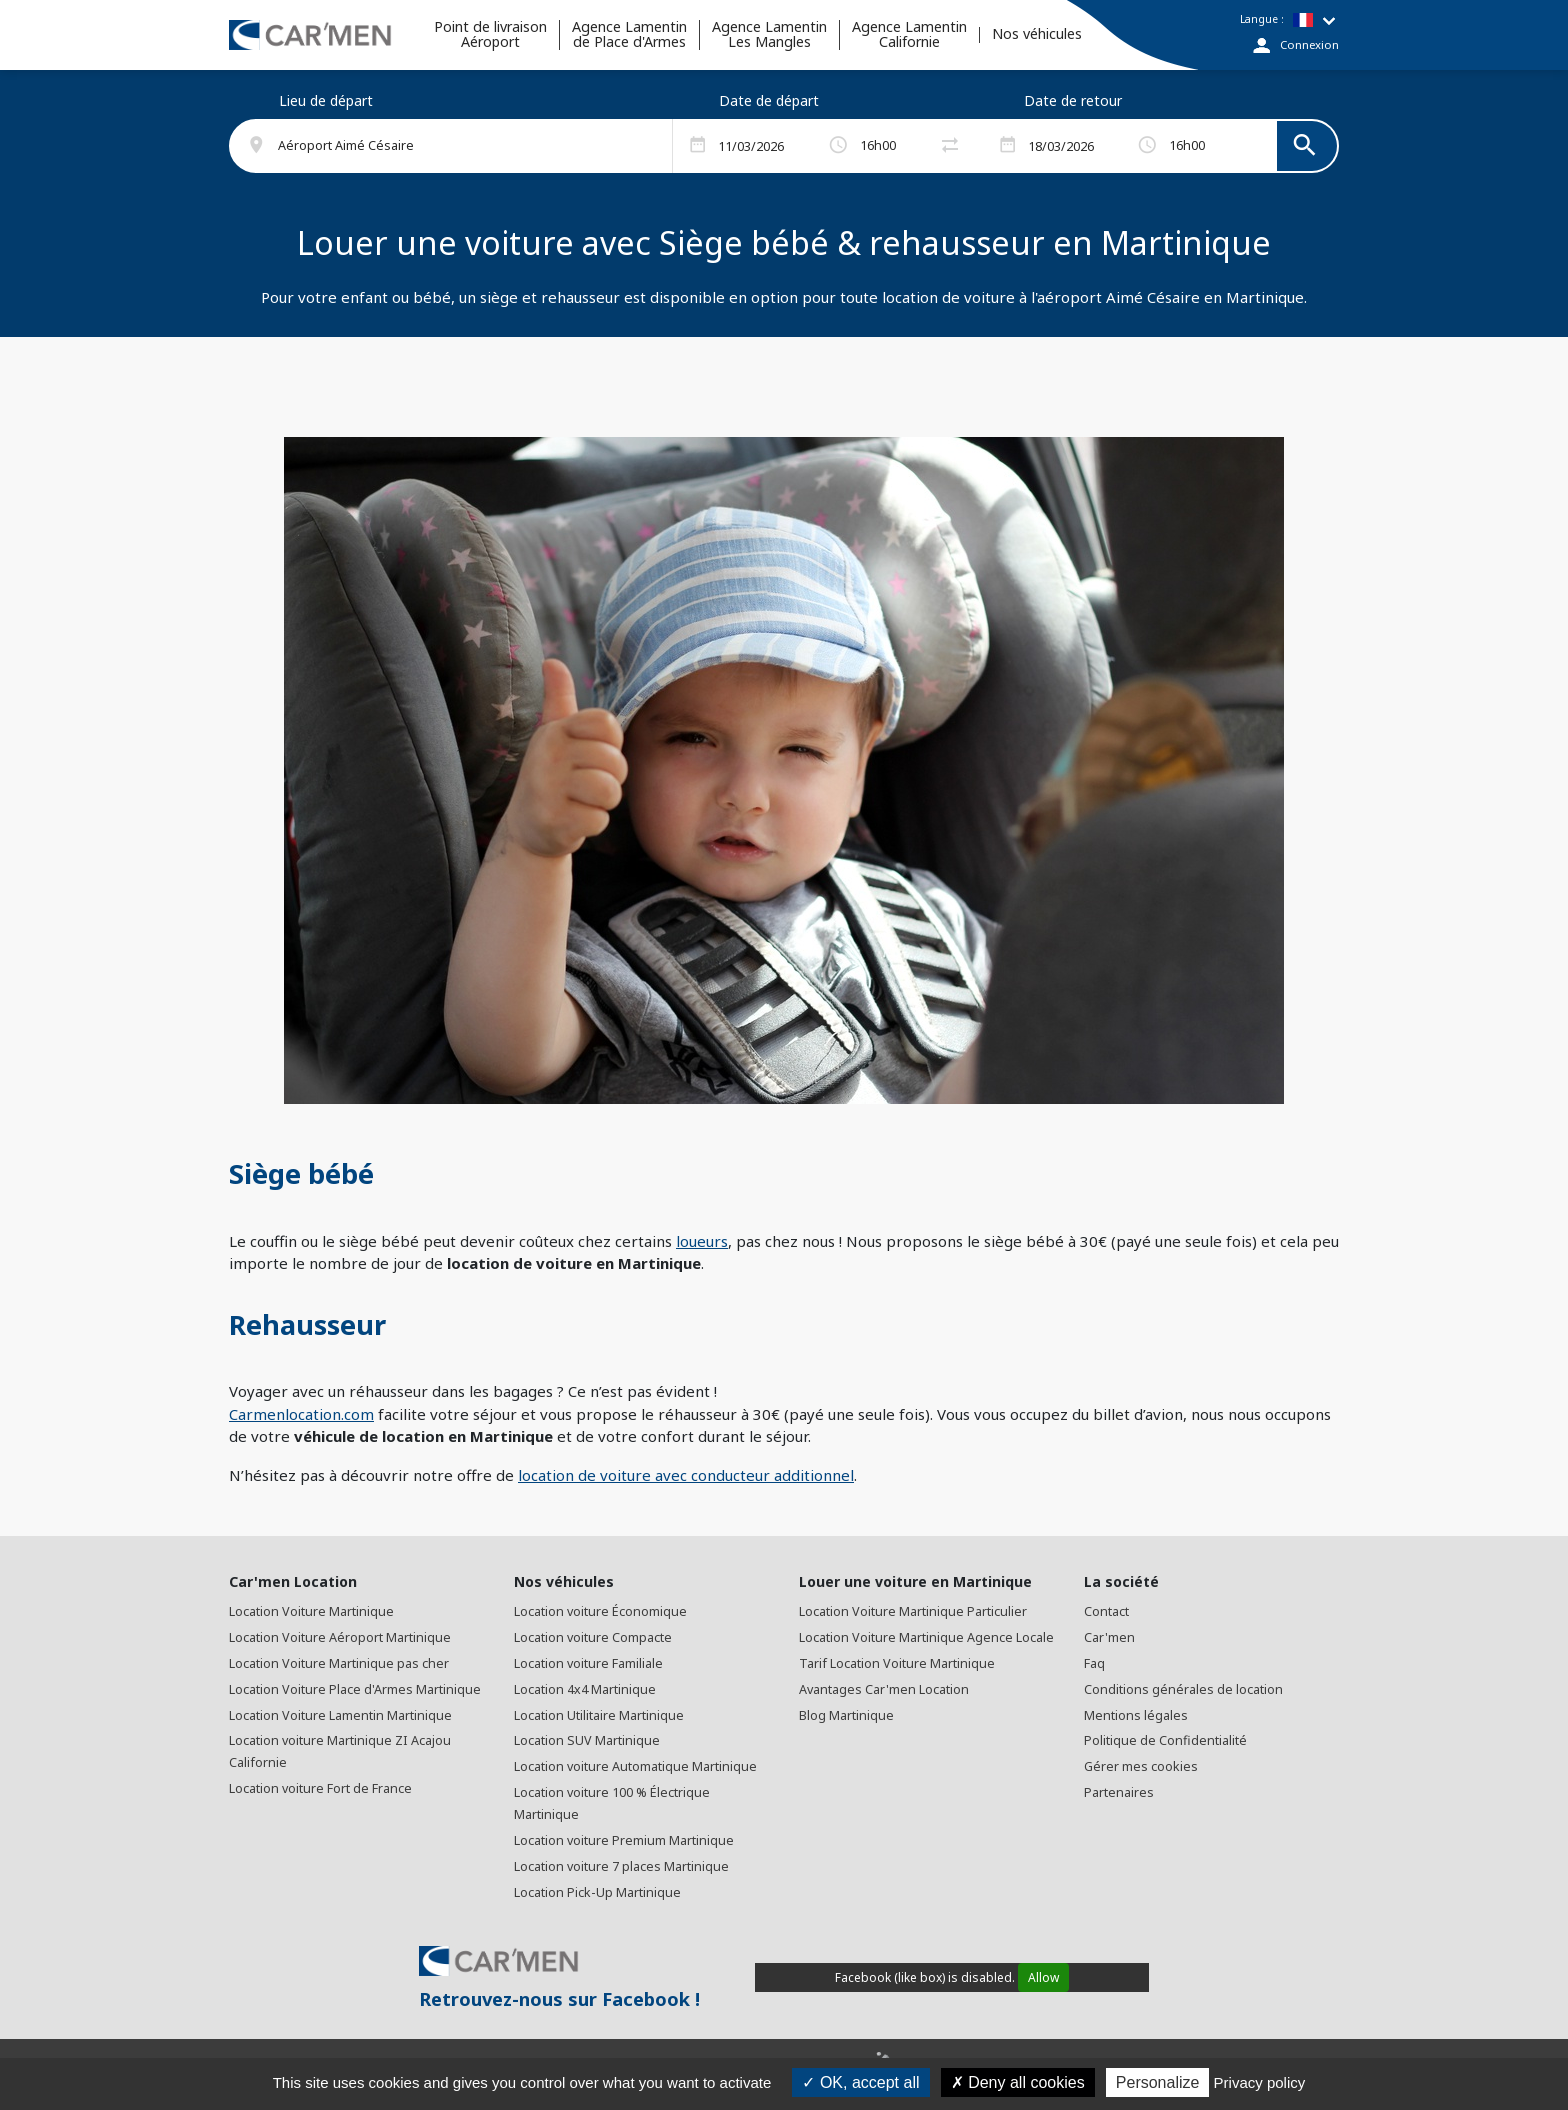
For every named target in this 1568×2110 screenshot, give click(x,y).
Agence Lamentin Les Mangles (769, 35)
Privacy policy (1260, 2082)
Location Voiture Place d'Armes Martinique (355, 1689)
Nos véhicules (1037, 34)
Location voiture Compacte (593, 1637)
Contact (1106, 1611)
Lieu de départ (326, 100)
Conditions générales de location (1183, 1689)
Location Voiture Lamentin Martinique (340, 1715)
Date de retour (1073, 100)
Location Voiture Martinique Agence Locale (926, 1637)
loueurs (702, 1241)
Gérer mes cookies (1141, 1766)
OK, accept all (860, 2082)
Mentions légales (1136, 1715)
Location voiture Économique (600, 1611)
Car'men (1109, 1637)
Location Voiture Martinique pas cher (339, 1663)
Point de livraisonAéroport (490, 35)
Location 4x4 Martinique (585, 1689)
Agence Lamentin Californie (909, 35)
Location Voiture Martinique (311, 1611)
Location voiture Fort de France (320, 1788)
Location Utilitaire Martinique (599, 1715)
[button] (462, 146)
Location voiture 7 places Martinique (621, 1866)
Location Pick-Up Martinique (597, 1892)
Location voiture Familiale (588, 1663)
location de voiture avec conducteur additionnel (686, 1475)
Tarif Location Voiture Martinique (897, 1663)
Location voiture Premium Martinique (624, 1840)
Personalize (1158, 2082)
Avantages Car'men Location (884, 1689)
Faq (1094, 1663)
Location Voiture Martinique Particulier (913, 1611)
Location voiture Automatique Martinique (635, 1766)
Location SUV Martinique (587, 1740)
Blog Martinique (846, 1715)
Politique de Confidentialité (1165, 1740)
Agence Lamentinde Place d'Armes (629, 35)
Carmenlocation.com (301, 1414)
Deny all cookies (1018, 2082)
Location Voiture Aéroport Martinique (340, 1637)
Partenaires (1119, 1792)
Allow (1043, 1977)
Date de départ (769, 100)
